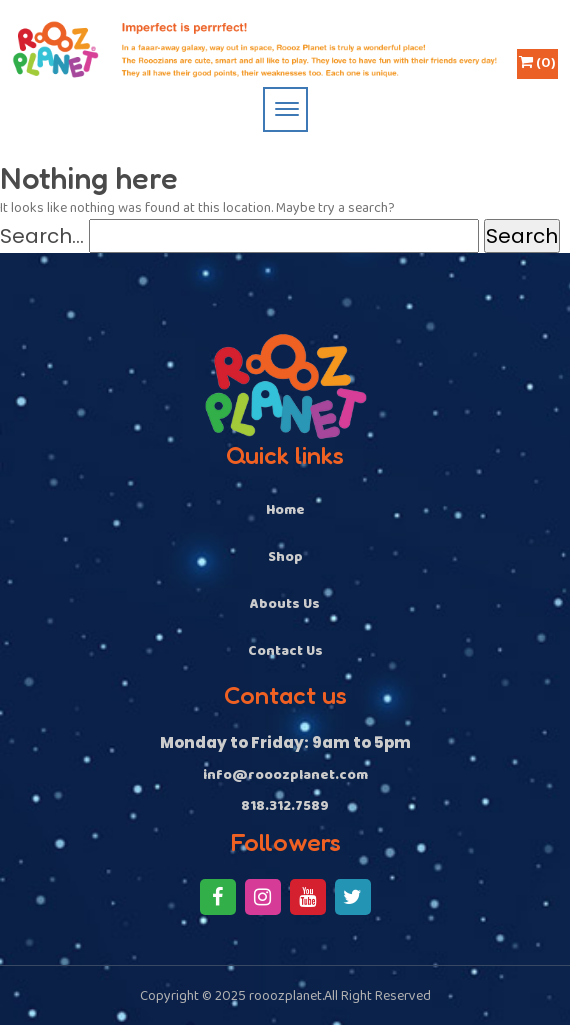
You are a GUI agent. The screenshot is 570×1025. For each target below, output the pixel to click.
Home (285, 510)
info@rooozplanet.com (285, 775)
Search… (42, 236)
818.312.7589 (285, 806)
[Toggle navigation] (285, 109)
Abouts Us (285, 604)
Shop (285, 557)
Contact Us (285, 651)
